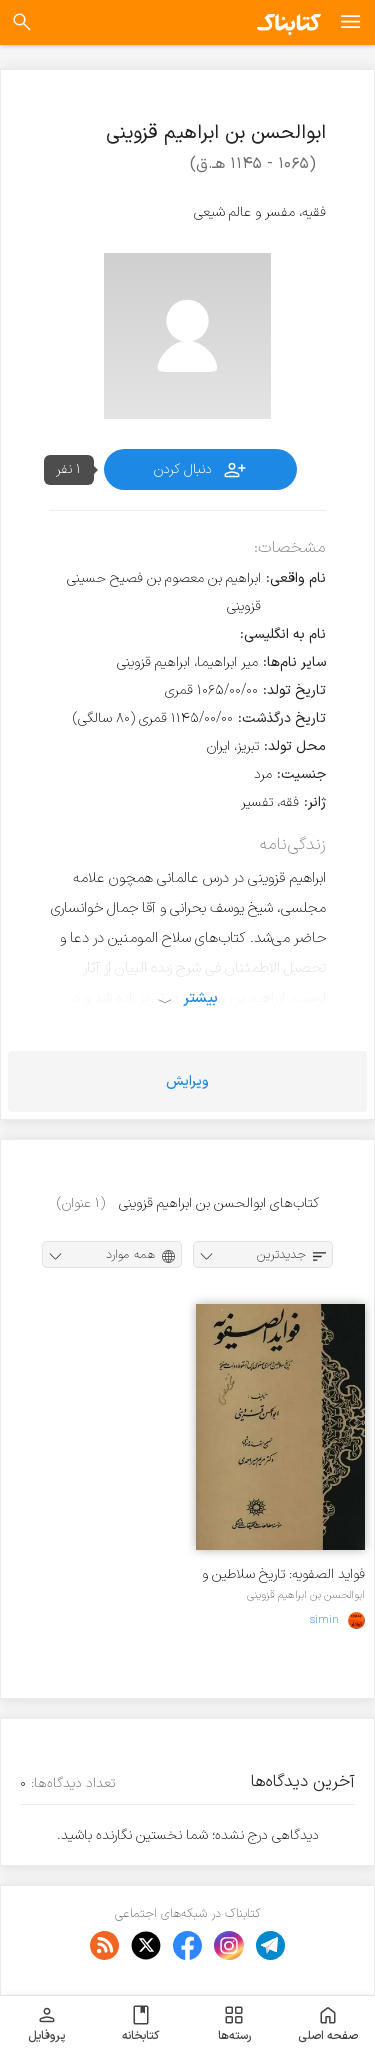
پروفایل (46, 2024)
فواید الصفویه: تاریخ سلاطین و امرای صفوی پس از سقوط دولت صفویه (283, 1574)
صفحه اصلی (328, 2024)
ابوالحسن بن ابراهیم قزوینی (306, 1595)
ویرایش (187, 1081)
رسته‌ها (234, 2024)
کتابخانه (140, 2024)
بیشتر (200, 998)
